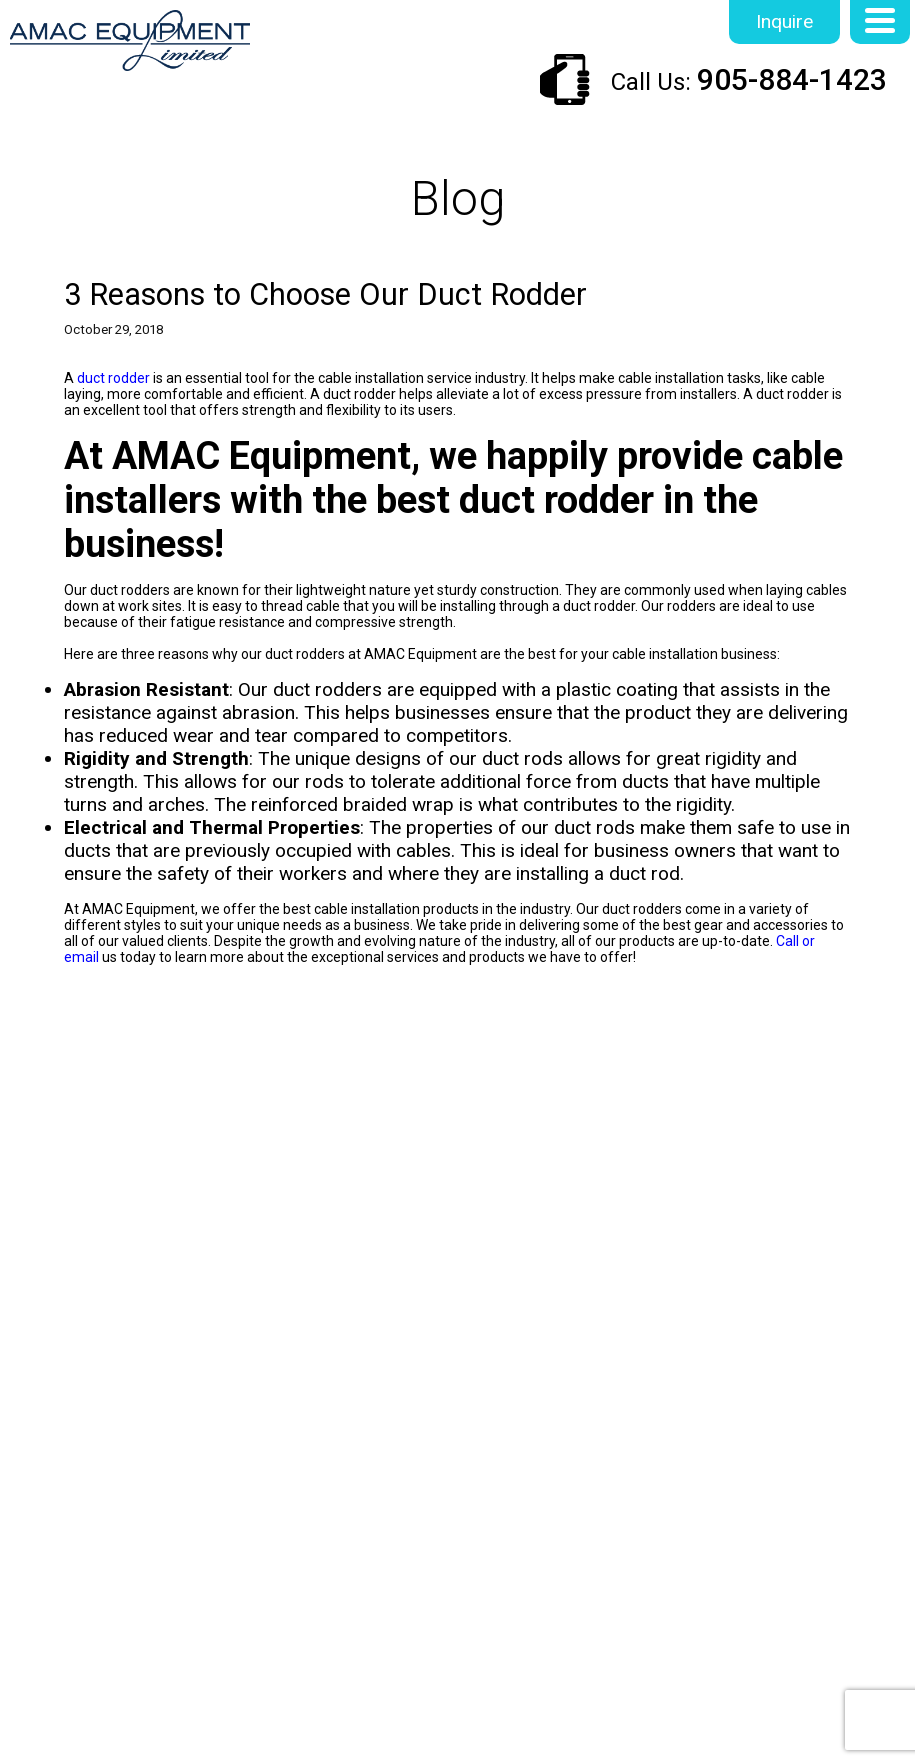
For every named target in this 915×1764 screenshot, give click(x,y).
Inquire (784, 21)
